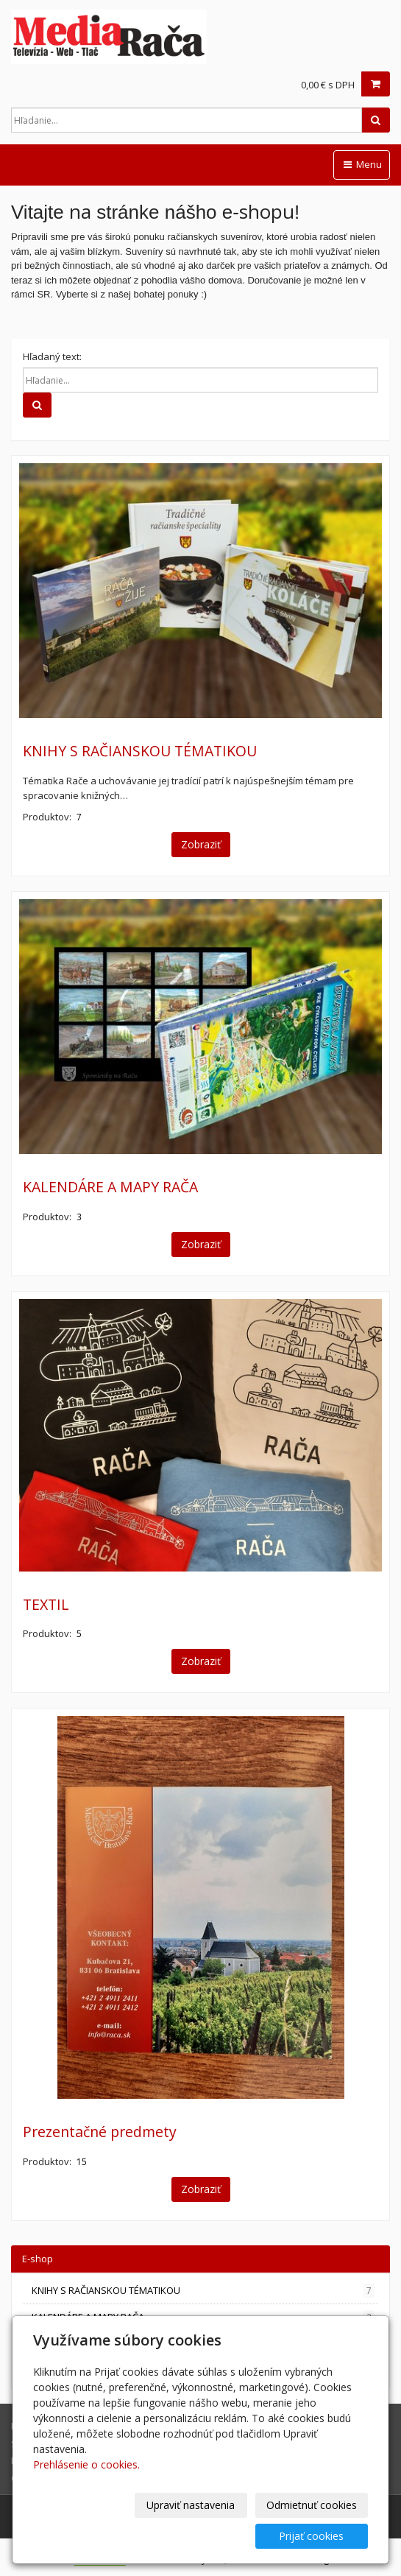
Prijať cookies (311, 2536)
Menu (361, 164)
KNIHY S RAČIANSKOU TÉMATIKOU (140, 751)
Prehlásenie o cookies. (86, 2464)
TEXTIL (46, 1604)
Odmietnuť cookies (311, 2505)
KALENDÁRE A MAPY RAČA (110, 1187)
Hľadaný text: (52, 356)
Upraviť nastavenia (190, 2505)
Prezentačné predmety (100, 2132)
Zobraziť (201, 844)
